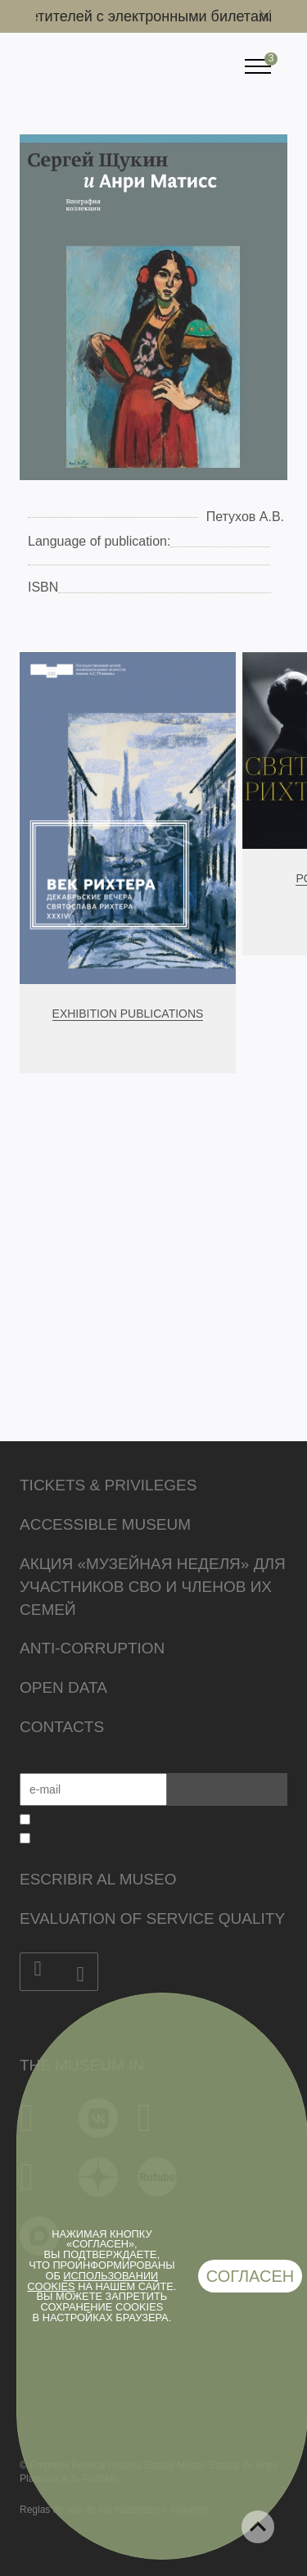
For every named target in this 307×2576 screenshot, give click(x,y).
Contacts (62, 1726)
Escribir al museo (98, 1879)
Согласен (250, 2276)
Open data (63, 1687)
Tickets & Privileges (108, 1485)
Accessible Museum (105, 1524)
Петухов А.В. (245, 517)
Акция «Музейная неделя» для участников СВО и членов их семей (153, 1586)
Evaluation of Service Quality (152, 1918)
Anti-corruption (92, 1648)
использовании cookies (92, 2281)
